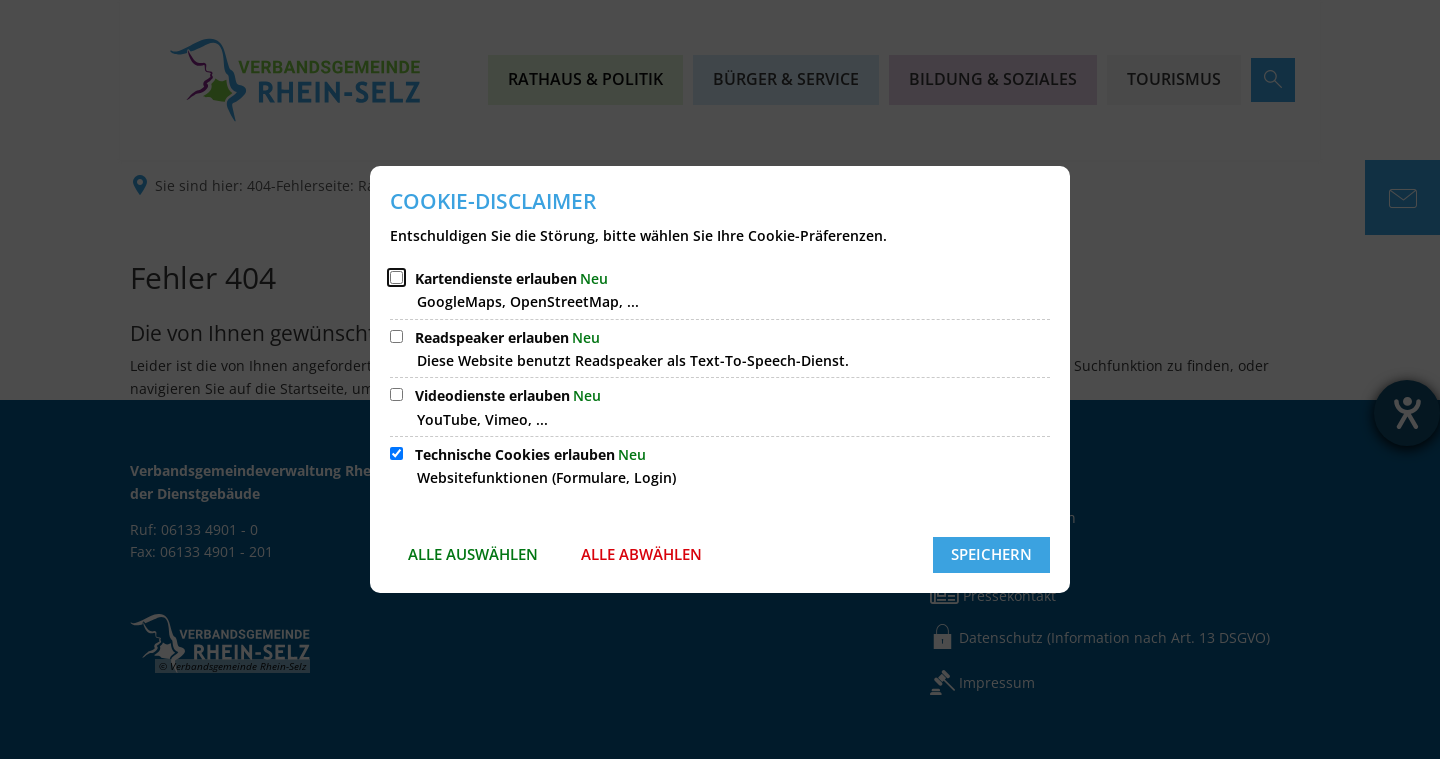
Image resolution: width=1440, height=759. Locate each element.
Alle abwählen (641, 554)
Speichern (991, 554)
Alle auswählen (473, 554)
